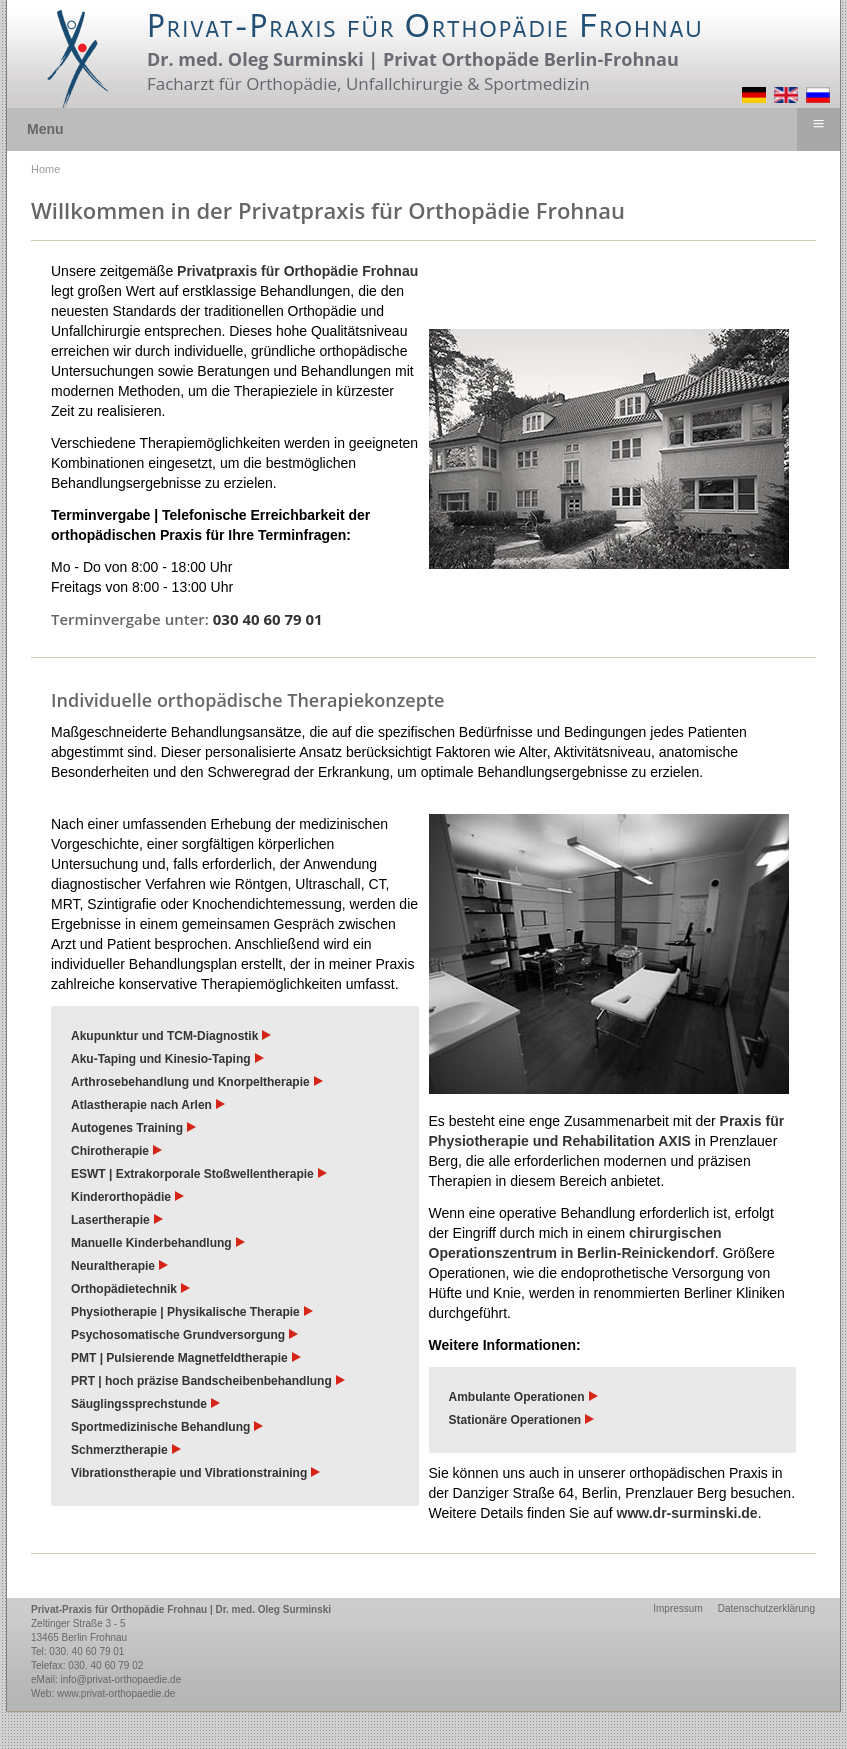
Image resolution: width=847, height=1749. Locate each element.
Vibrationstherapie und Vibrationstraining (189, 1473)
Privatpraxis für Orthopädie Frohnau (297, 271)
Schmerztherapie (119, 1450)
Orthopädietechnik (124, 1289)
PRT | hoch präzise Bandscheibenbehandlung (201, 1381)
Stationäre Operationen (515, 1420)
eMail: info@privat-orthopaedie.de (106, 1679)
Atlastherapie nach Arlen (141, 1105)
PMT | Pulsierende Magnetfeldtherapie (179, 1358)
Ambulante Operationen (517, 1397)
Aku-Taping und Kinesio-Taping (161, 1059)
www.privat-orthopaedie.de (116, 1693)
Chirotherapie (110, 1151)
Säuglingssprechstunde (139, 1404)
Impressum (677, 1608)
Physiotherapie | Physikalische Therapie (185, 1312)
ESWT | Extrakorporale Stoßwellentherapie (192, 1174)
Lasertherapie (110, 1220)
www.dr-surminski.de (687, 1513)
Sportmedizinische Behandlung (160, 1427)
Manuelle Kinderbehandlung (151, 1243)
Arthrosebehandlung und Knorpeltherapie (190, 1082)
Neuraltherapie (113, 1266)
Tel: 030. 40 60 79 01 (77, 1651)
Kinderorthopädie (121, 1197)
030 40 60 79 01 (268, 619)
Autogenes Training (127, 1128)
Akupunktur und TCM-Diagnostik (164, 1036)
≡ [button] (818, 124)
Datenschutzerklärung (766, 1608)
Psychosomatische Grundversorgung (178, 1335)
